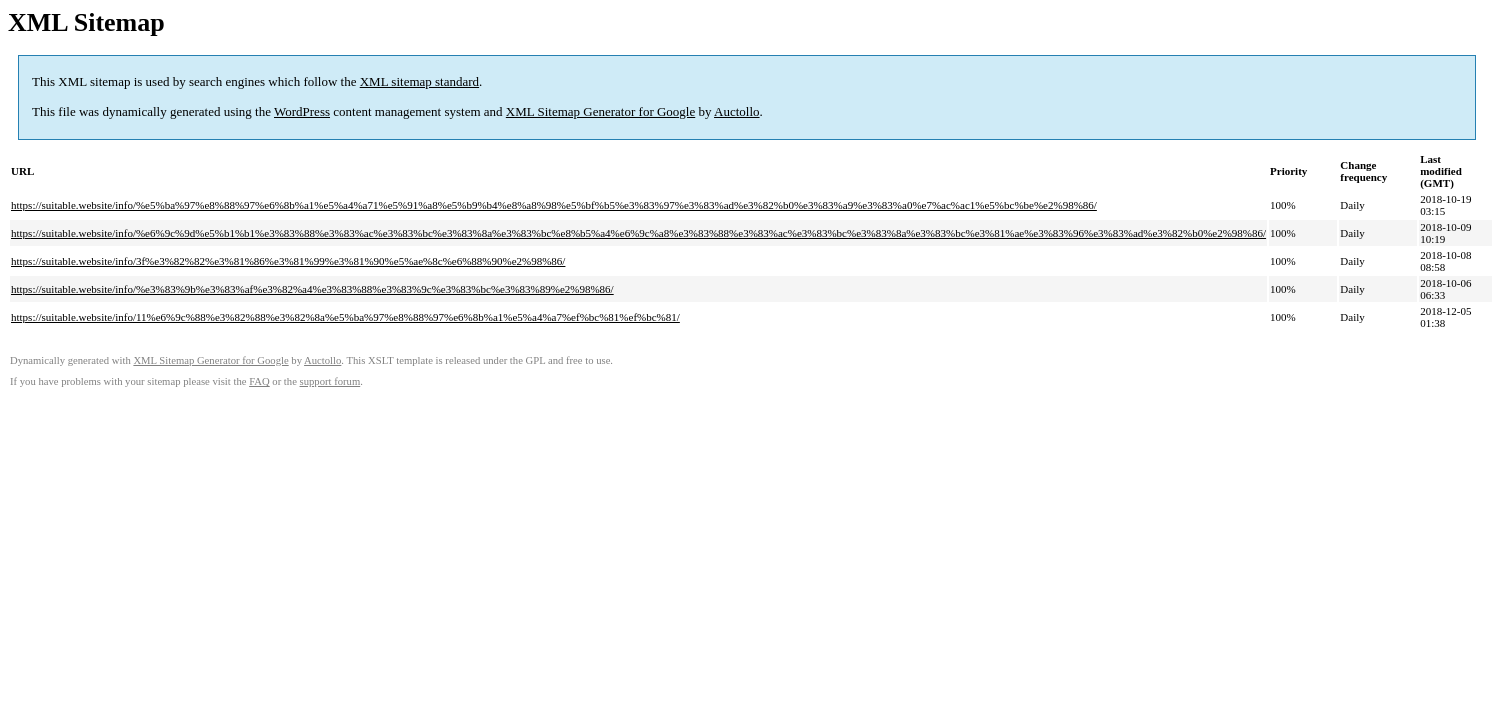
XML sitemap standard (419, 81)
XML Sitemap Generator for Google (600, 111)
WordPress (302, 111)
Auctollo (737, 111)
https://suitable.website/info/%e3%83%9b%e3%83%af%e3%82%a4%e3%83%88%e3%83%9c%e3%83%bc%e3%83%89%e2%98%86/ (312, 289)
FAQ (259, 381)
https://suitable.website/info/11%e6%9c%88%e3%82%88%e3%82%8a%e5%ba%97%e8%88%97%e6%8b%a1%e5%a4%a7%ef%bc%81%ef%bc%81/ (345, 317)
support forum (330, 381)
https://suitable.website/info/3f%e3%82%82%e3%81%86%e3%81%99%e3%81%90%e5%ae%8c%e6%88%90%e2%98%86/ (288, 261)
